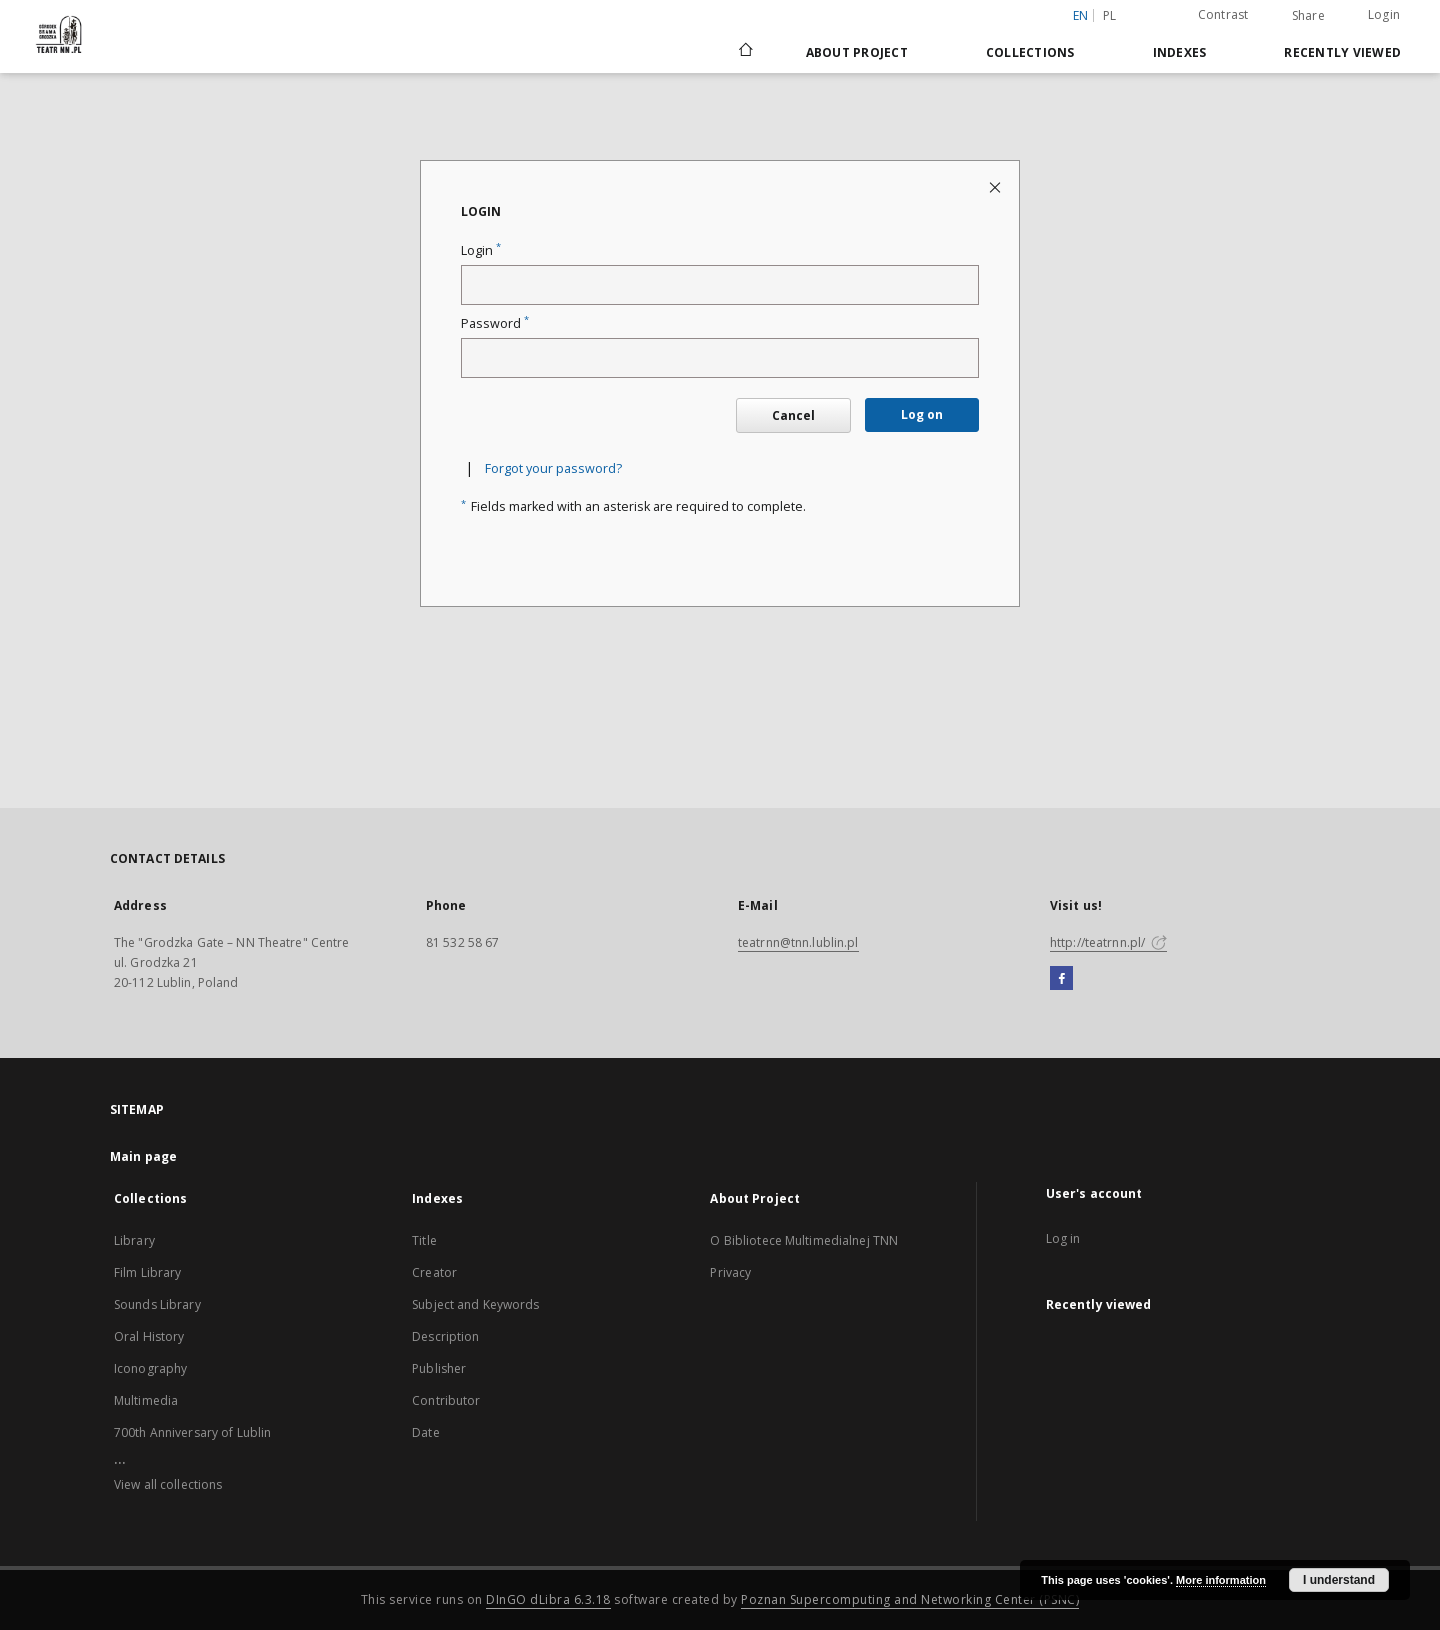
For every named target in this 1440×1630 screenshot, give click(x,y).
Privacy (730, 1272)
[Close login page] (996, 186)
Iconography (150, 1368)
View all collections (168, 1484)
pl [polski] (1110, 15)
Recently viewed (1342, 52)
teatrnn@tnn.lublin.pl (798, 942)
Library (134, 1240)
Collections (1030, 52)
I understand (1339, 1580)
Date (425, 1432)
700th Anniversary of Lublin (192, 1432)
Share (1308, 16)
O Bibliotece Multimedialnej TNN (804, 1240)
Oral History (149, 1336)
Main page (143, 1156)
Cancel (793, 415)
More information (1221, 1580)
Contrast (1223, 14)
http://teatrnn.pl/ (1108, 942)
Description (445, 1336)
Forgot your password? (553, 468)
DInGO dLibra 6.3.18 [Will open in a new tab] (548, 1599)
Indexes (1180, 52)
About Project (857, 52)
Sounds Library (157, 1304)
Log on (922, 414)
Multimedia (146, 1400)
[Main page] (744, 52)
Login (1384, 14)
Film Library (147, 1272)
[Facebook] (1061, 979)
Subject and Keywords (475, 1304)
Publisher (439, 1368)
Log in (1063, 1238)
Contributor (446, 1400)
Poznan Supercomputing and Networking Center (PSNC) (910, 1599)
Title (424, 1240)
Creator (434, 1272)
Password (495, 323)
